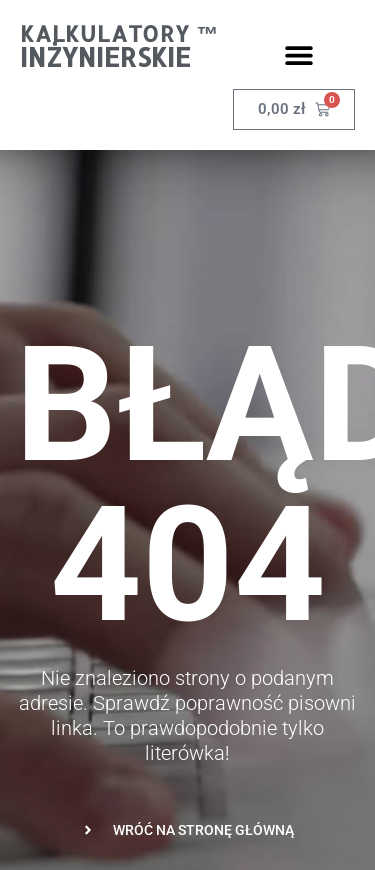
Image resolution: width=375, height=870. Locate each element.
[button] (299, 54)
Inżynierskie (105, 56)
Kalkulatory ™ (119, 33)
